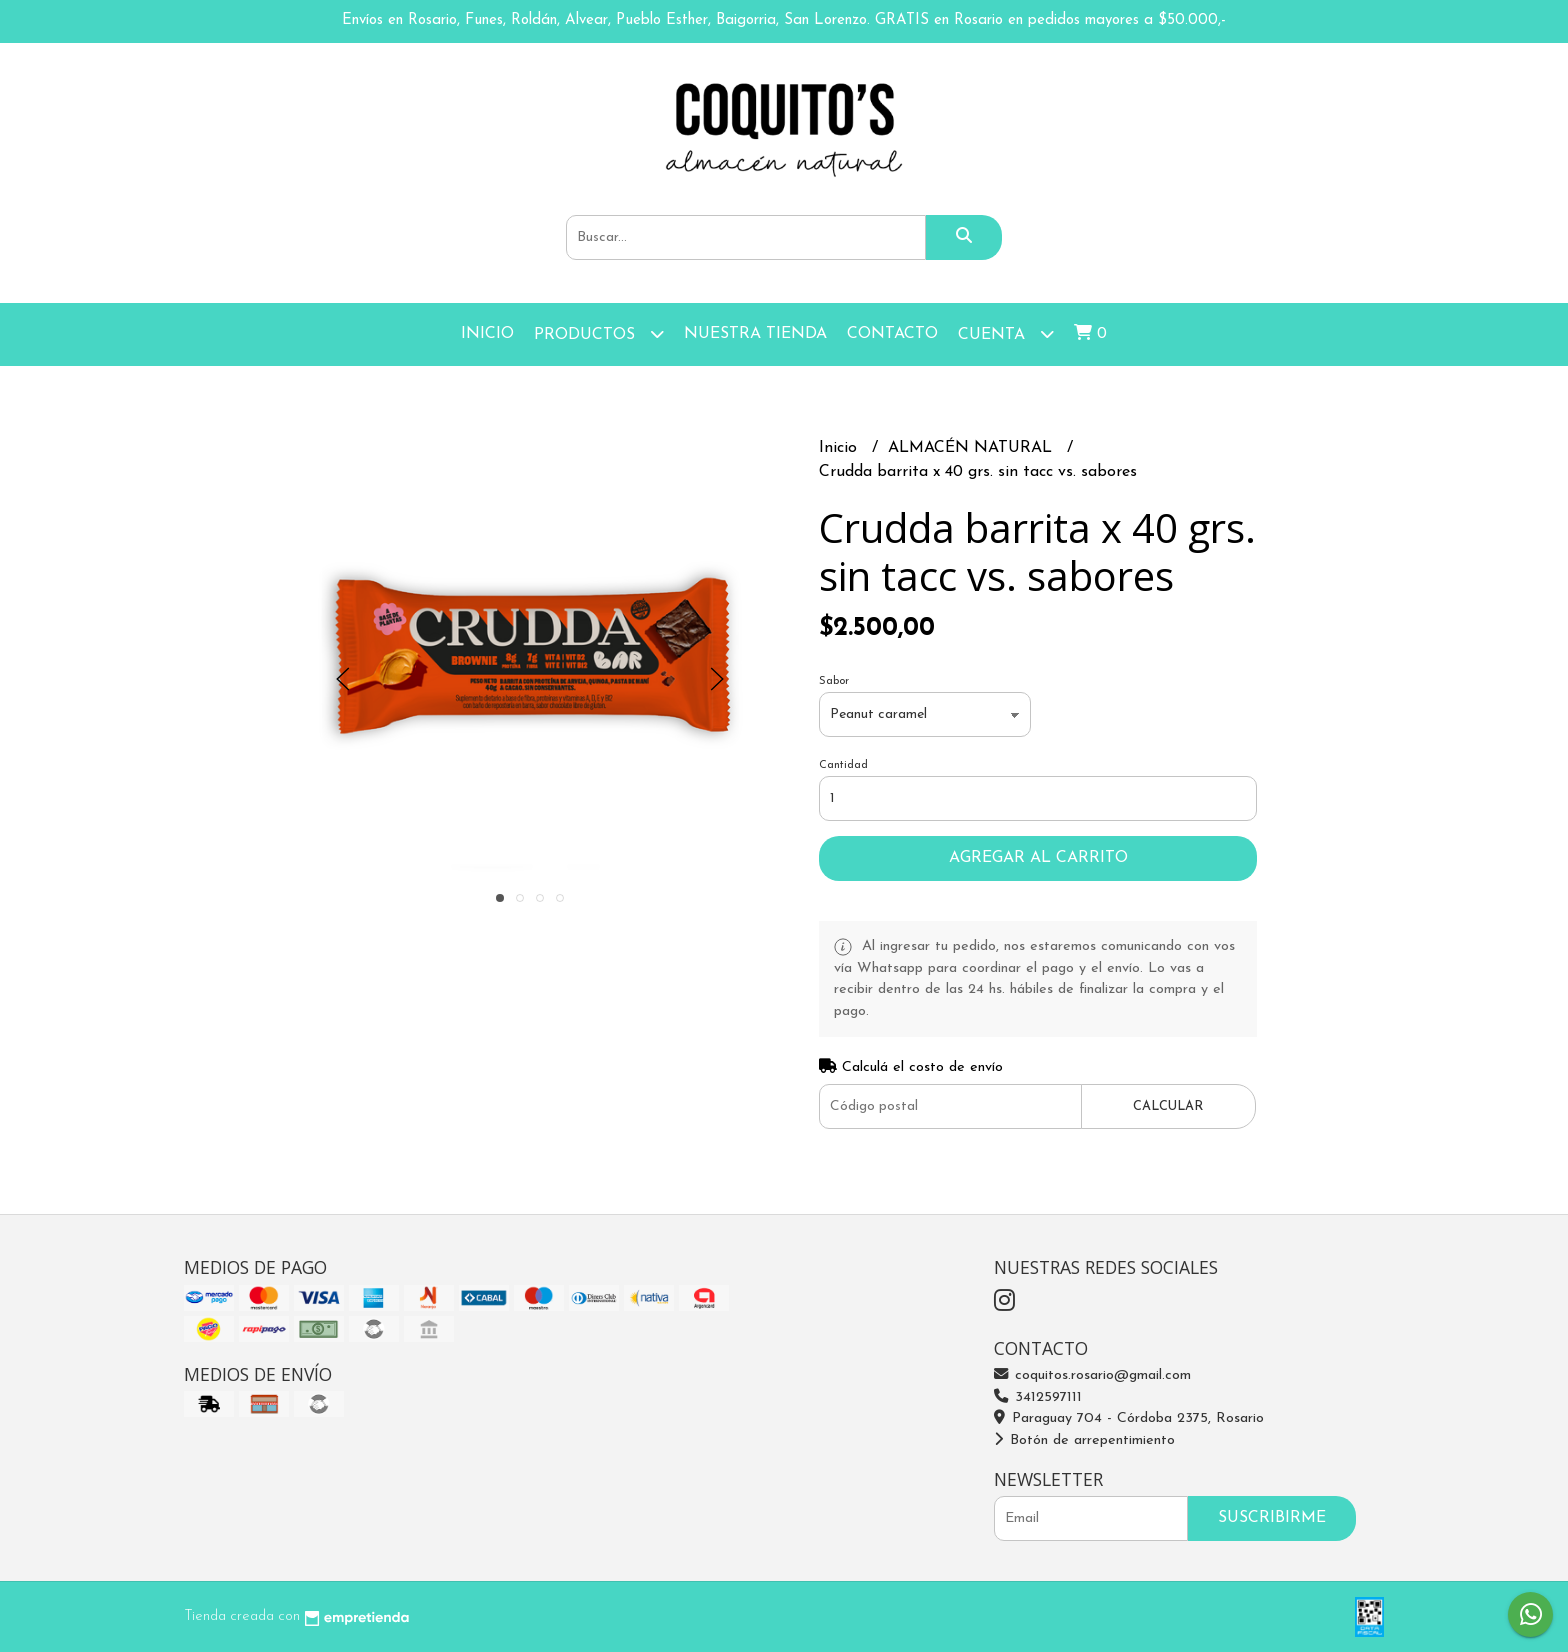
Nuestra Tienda (755, 334)
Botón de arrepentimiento (1084, 1440)
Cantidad (843, 765)
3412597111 (1038, 1397)
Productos (599, 333)
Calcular (1168, 1106)
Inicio (487, 334)
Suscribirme (1272, 1518)
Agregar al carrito (1038, 858)
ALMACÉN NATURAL (972, 448)
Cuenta (1006, 333)
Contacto (892, 334)
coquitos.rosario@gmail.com (1092, 1375)
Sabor (834, 681)
